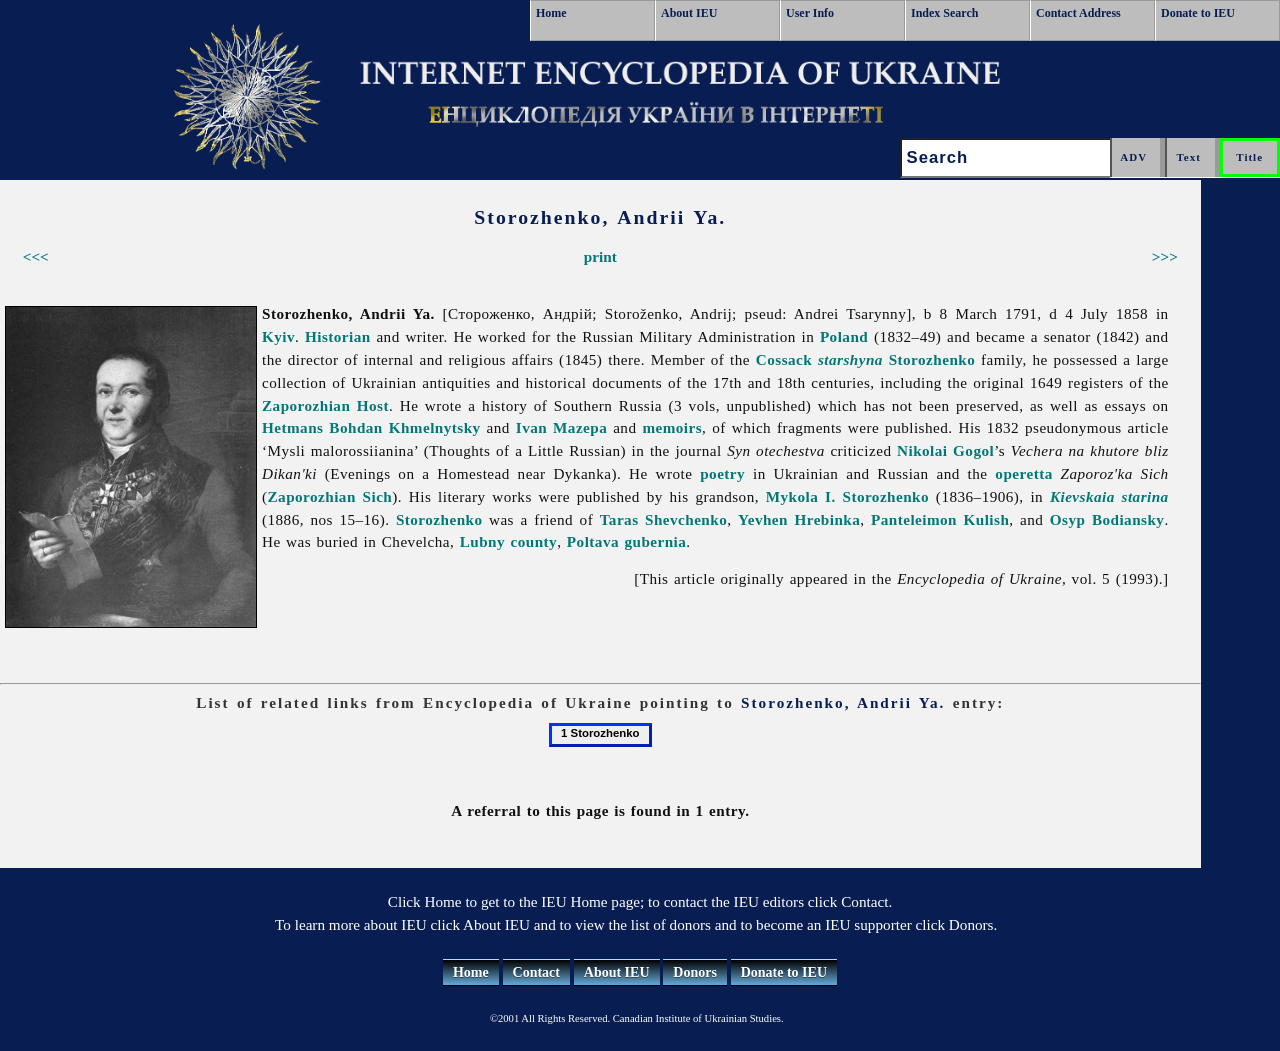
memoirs (672, 427)
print (600, 256)
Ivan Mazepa (561, 427)
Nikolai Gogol (945, 450)
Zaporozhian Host (325, 405)
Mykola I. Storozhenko (847, 496)
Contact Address (1078, 13)
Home (551, 13)
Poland (844, 336)
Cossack (819, 359)
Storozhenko (932, 359)
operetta (1023, 473)
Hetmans (292, 427)
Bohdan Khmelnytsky (404, 427)
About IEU (689, 13)
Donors (695, 972)
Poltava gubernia (626, 541)
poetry (722, 473)
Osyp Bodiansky (1107, 519)
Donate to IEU (1198, 13)
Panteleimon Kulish (940, 519)
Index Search (944, 13)
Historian (338, 336)
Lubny (482, 541)
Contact (536, 972)
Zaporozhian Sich (330, 496)
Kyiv (278, 336)
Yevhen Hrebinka (799, 519)
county (534, 541)
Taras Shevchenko (664, 519)
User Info (810, 13)
